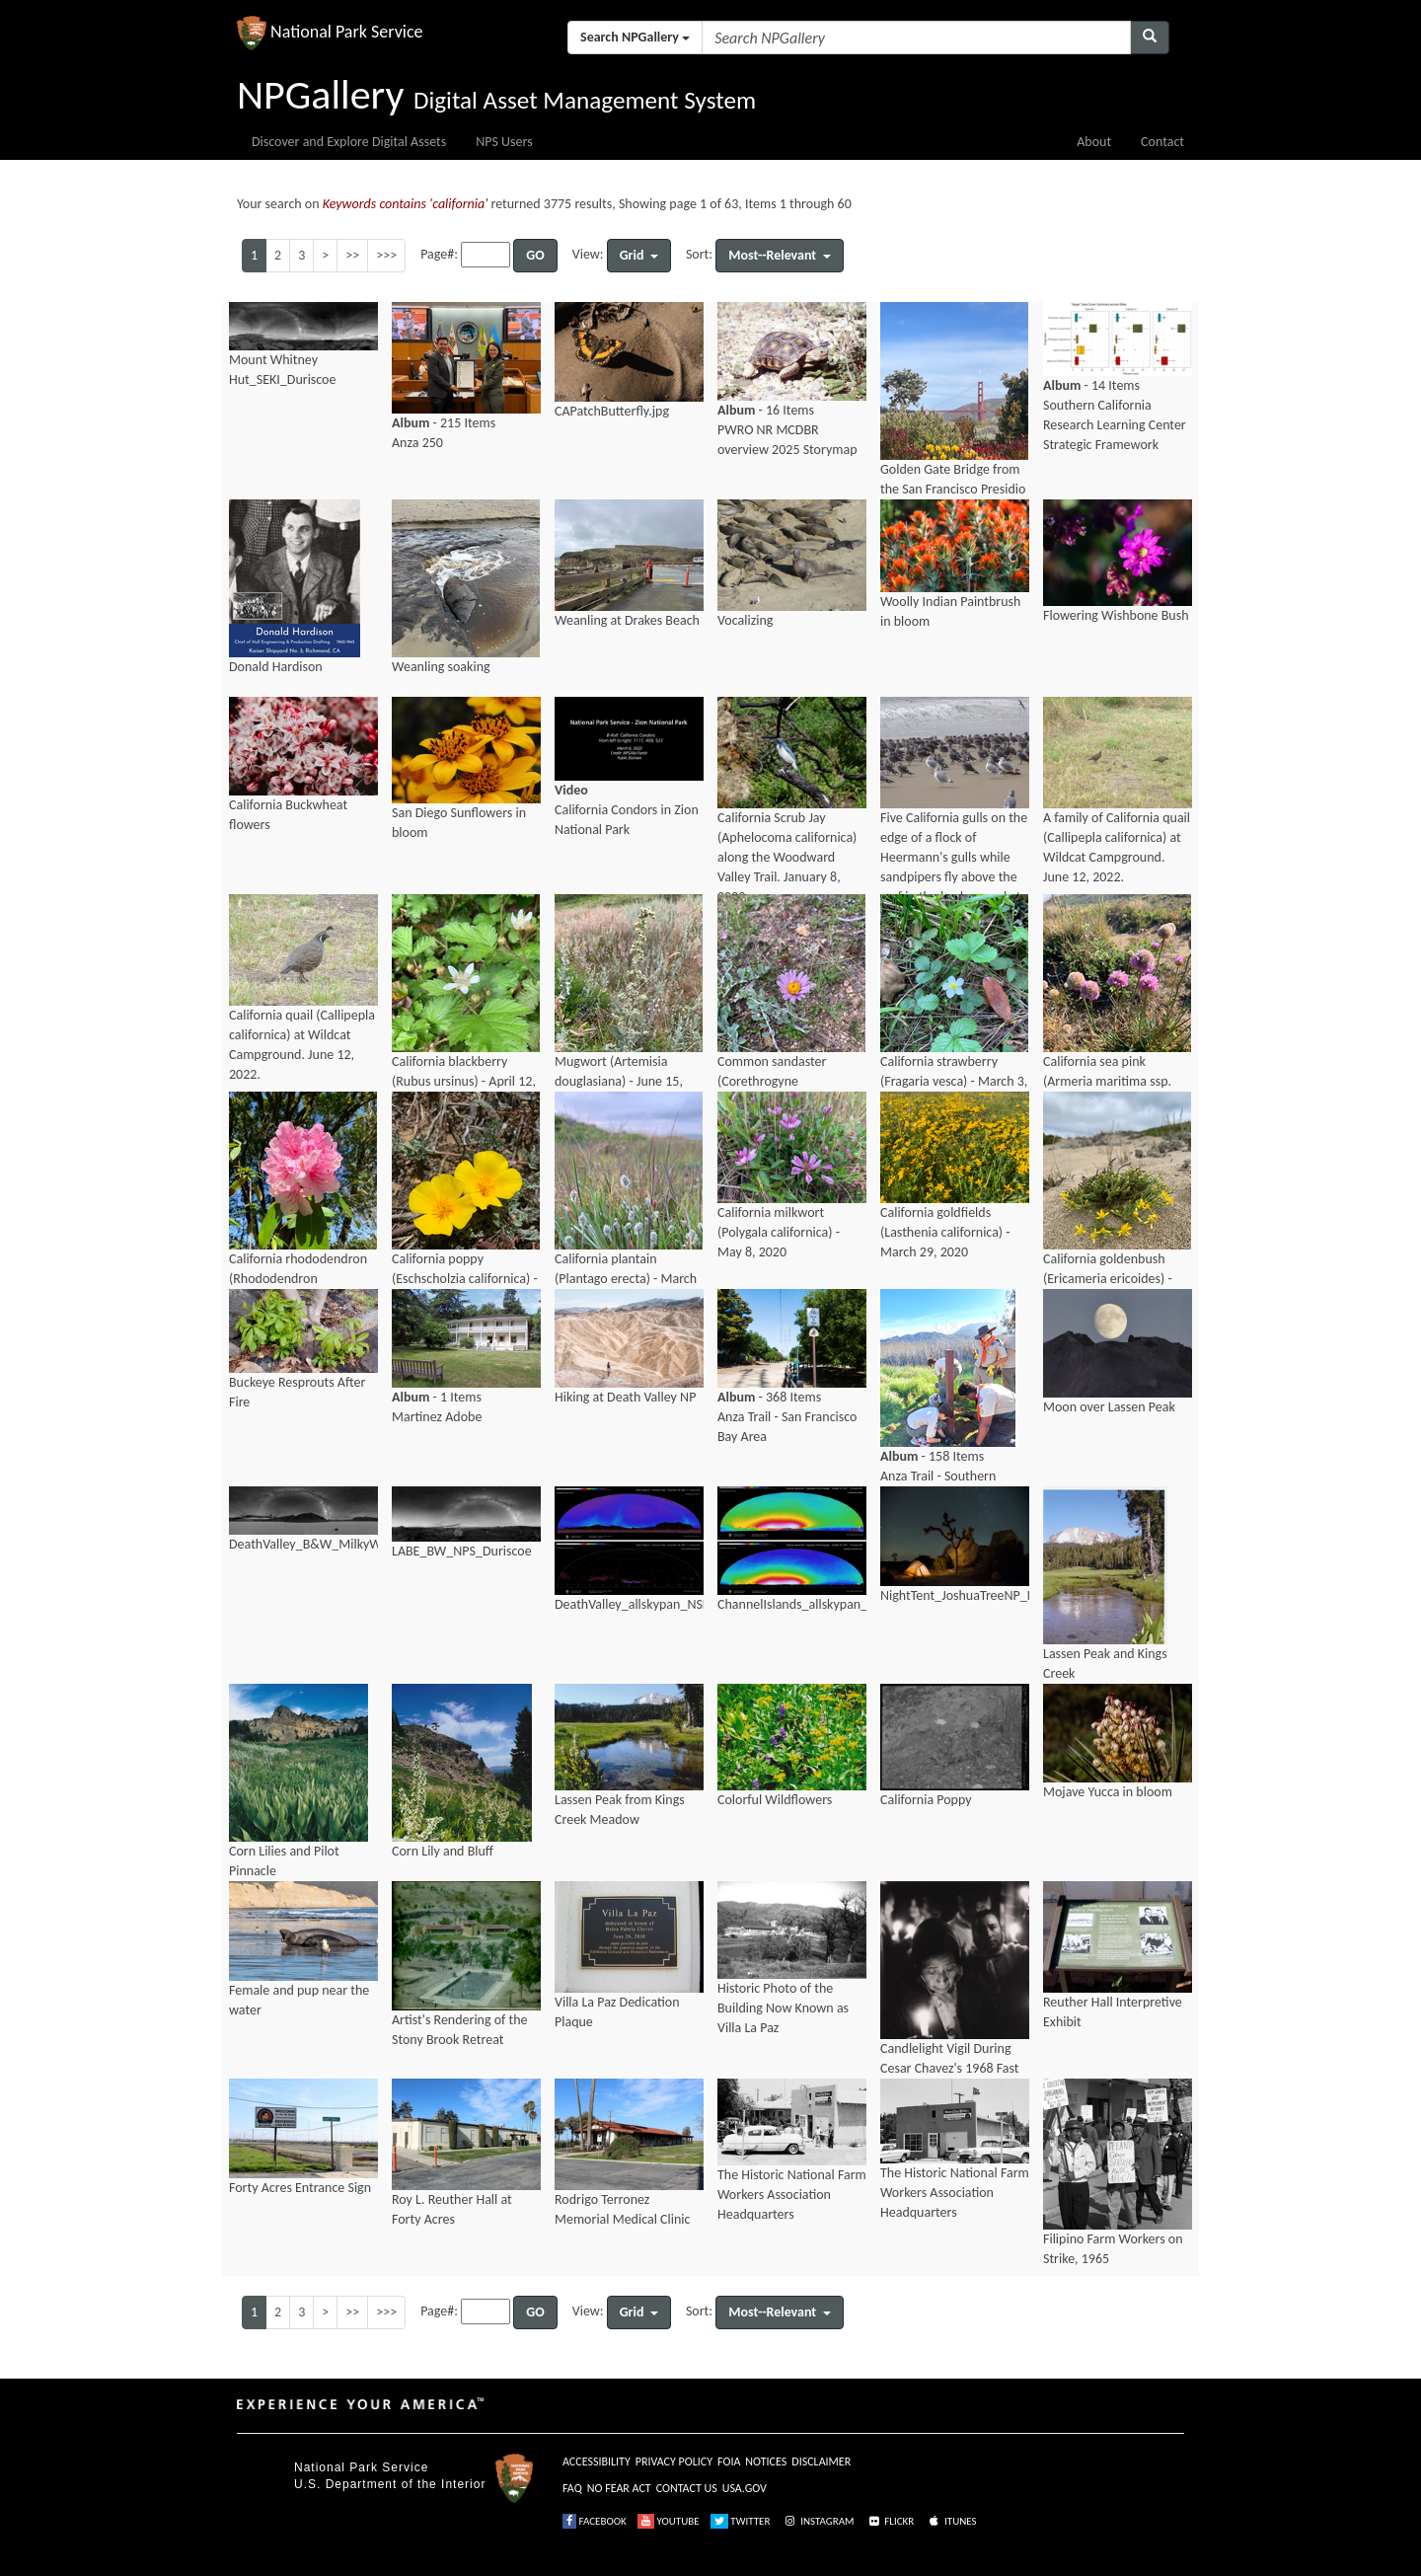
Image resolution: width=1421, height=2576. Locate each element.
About (1094, 141)
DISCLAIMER (821, 2461)
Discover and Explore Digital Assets (349, 141)
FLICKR (890, 2521)
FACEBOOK (594, 2521)
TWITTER (740, 2521)
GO (535, 255)
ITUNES (951, 2521)
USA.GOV (744, 2488)
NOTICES (765, 2461)
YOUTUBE (668, 2521)
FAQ (572, 2488)
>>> (386, 255)
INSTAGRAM (818, 2521)
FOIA (728, 2461)
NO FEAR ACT (619, 2488)
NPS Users (504, 141)
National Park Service (361, 2467)
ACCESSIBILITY (596, 2461)
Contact (1162, 141)
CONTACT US (686, 2488)
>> (352, 255)
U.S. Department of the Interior (390, 2484)
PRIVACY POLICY (674, 2461)
